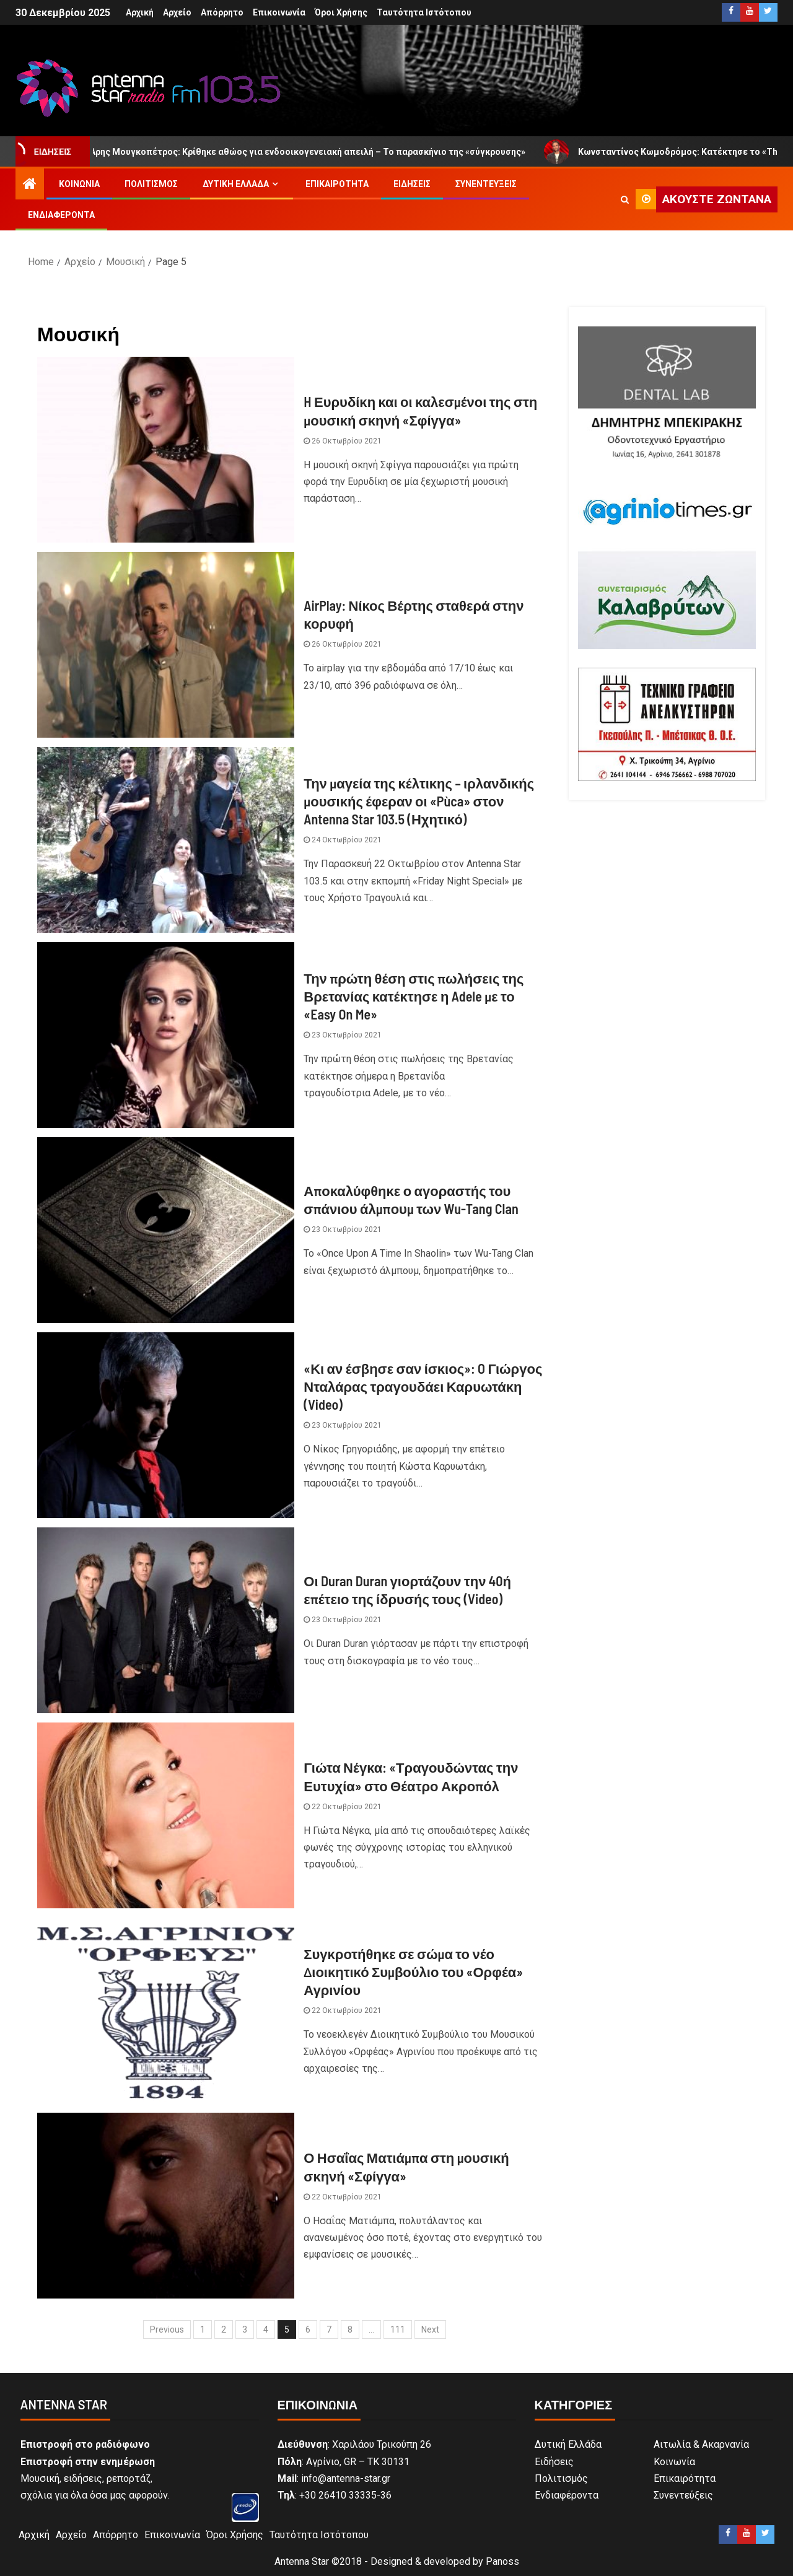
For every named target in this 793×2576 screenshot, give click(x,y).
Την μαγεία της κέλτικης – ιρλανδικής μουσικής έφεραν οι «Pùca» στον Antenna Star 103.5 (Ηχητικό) (419, 801)
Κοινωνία (79, 184)
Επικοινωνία (279, 12)
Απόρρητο (222, 12)
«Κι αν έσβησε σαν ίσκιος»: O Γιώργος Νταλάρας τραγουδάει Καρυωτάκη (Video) (423, 1386)
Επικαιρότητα (337, 184)
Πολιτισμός (151, 184)
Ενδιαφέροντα (61, 215)
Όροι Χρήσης (341, 12)
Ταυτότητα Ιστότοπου (424, 12)
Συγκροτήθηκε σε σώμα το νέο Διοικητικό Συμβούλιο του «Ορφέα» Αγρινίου (413, 1971)
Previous (167, 2329)
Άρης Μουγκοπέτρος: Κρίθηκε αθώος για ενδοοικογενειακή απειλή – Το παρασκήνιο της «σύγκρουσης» (308, 151)
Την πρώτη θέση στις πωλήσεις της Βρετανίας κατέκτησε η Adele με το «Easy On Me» (414, 996)
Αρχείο (177, 12)
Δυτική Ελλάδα (236, 184)
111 (397, 2329)
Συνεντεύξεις (486, 184)
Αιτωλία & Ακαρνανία (701, 2444)
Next (430, 2329)
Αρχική (140, 12)
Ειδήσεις (412, 184)
